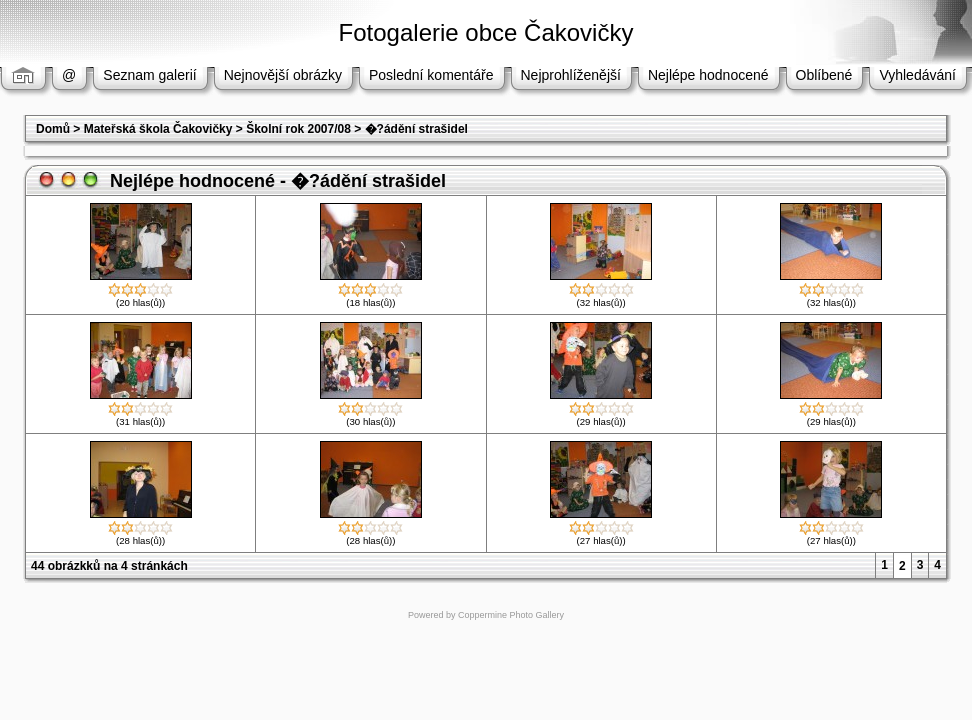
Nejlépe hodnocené (708, 75)
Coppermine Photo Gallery (511, 615)
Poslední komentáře (431, 75)
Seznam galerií (149, 75)
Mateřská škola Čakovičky (158, 129)
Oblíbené (824, 75)
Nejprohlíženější (571, 75)
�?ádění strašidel (416, 129)
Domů (53, 129)
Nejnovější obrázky (283, 75)
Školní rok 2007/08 (298, 129)
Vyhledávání (917, 75)
